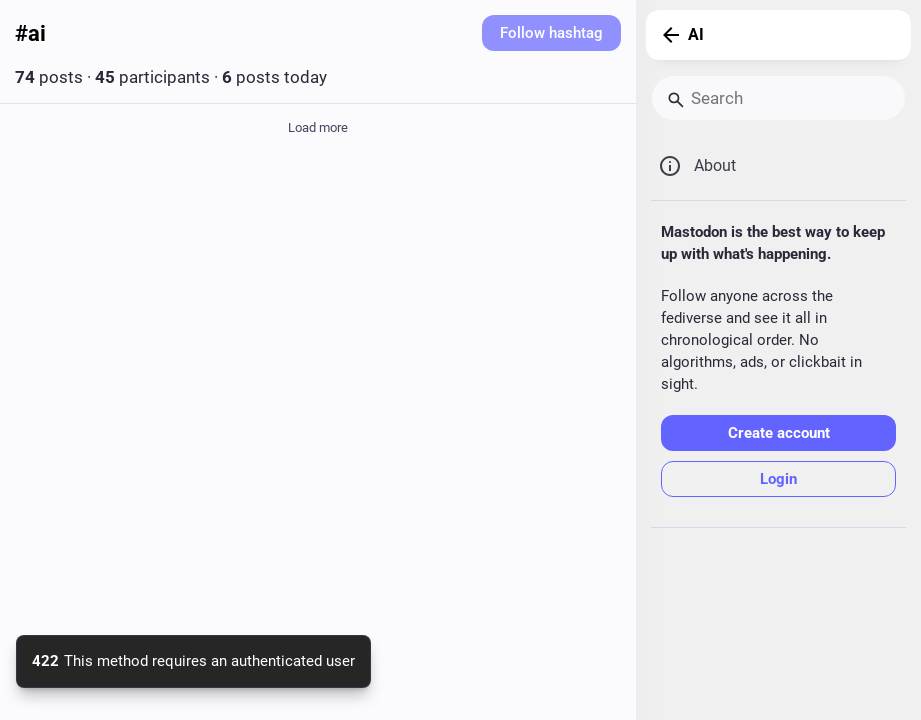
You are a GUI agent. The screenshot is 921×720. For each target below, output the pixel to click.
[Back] (667, 35)
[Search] (778, 98)
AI (696, 34)
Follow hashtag (551, 33)
